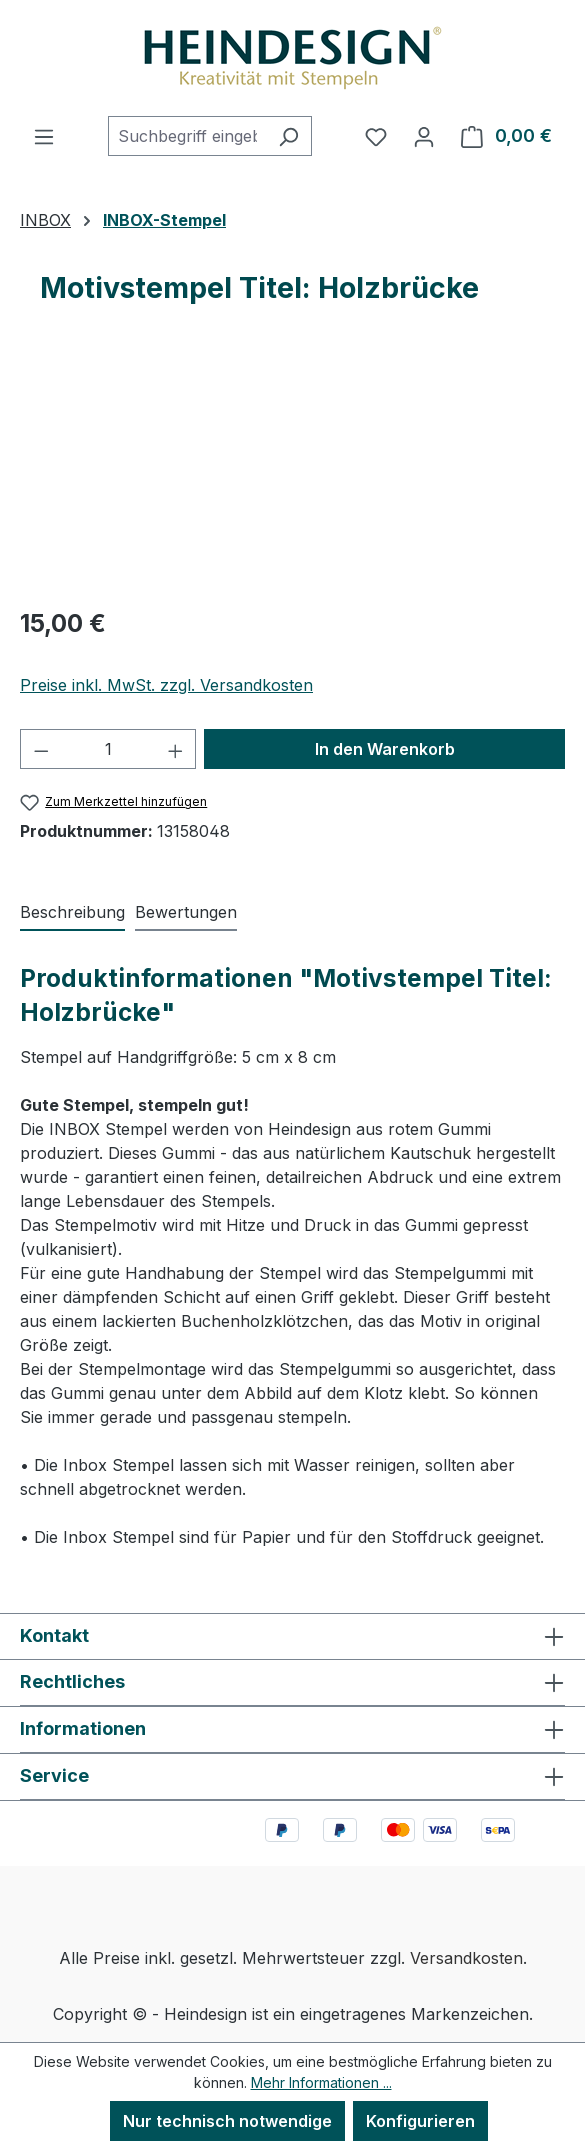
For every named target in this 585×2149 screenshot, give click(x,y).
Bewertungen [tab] (186, 912)
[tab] (72, 913)
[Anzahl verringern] (41, 749)
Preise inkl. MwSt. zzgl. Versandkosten (166, 685)
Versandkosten (466, 1958)
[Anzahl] (108, 749)
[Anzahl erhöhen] (176, 749)
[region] (292, 476)
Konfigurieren (420, 2121)
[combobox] (187, 136)
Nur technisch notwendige (227, 2121)
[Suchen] (288, 136)
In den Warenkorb (385, 749)
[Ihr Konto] (424, 136)
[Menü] (44, 136)
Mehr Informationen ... (321, 2082)
